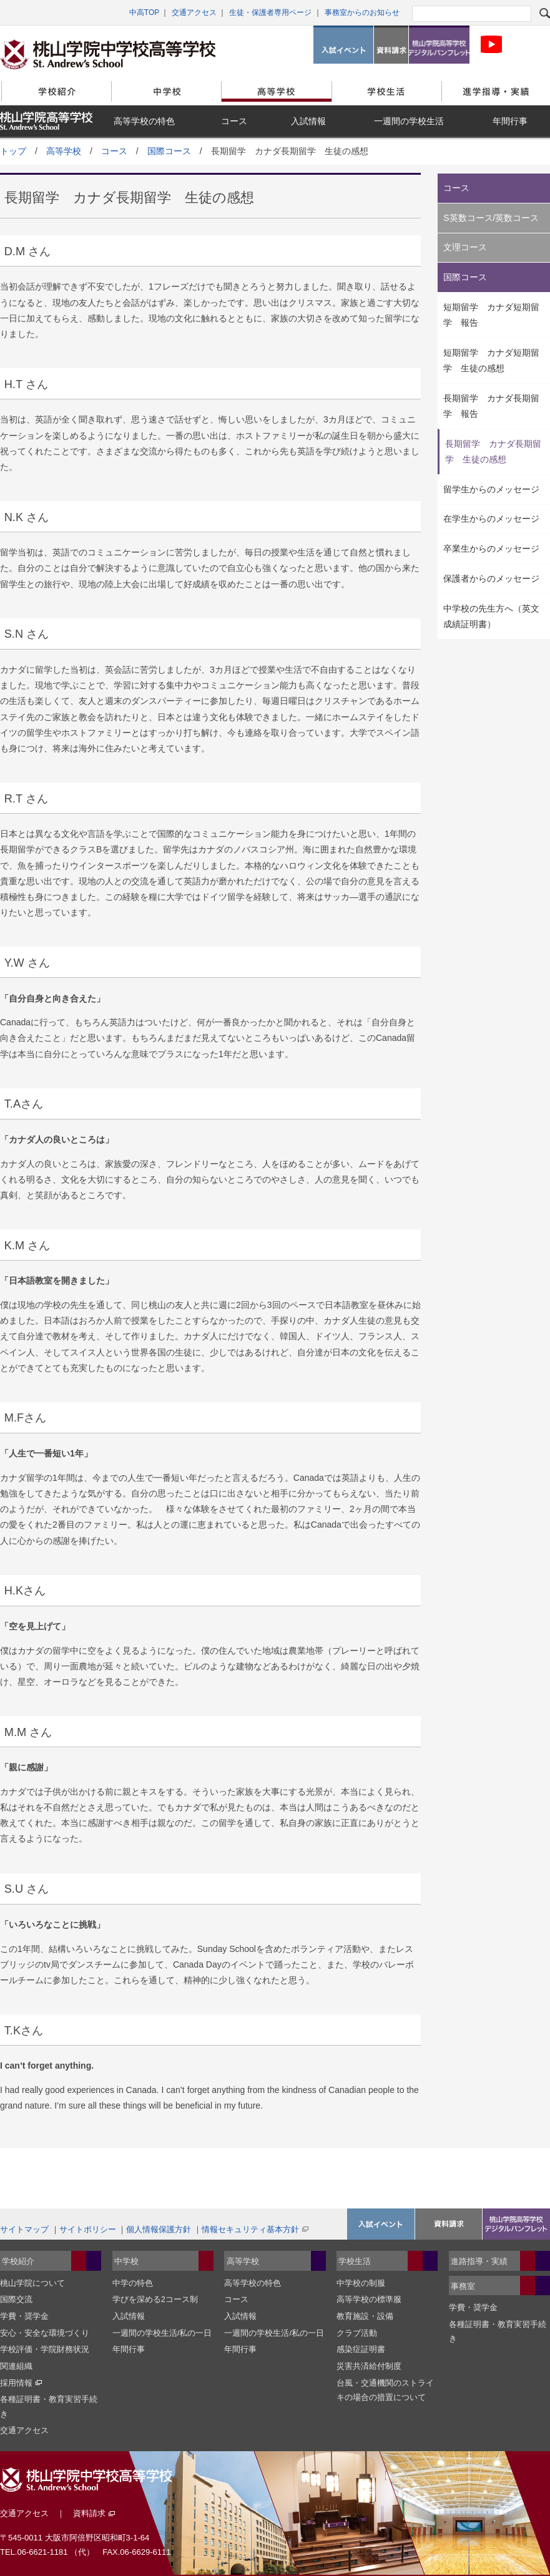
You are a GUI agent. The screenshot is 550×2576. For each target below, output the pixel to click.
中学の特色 (132, 2283)
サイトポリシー (87, 2229)
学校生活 (386, 91)
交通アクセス (194, 12)
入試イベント (343, 45)
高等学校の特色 (144, 121)
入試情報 (308, 121)
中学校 (166, 91)
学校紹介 (56, 91)
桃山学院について (32, 2283)
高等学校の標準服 (368, 2299)
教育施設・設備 (364, 2316)
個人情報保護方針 (158, 2229)
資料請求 (391, 45)
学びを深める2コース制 (155, 2299)
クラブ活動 (356, 2333)
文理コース (465, 247)
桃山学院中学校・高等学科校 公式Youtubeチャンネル (491, 45)
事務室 (463, 2286)
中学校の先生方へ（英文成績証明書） (491, 616)
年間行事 (510, 121)
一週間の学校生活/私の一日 (162, 2333)
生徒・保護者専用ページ (270, 12)
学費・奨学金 (24, 2316)
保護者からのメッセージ (491, 578)
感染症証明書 (360, 2349)
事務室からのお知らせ (362, 12)
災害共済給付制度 (368, 2366)
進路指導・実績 (479, 2261)
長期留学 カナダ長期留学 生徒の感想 (493, 451)
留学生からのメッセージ (491, 489)
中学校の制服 (360, 2283)
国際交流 (16, 2299)
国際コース (169, 151)
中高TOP (144, 12)
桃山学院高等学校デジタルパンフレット (439, 45)
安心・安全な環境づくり (44, 2333)
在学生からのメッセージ (491, 519)
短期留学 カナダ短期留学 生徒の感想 (491, 360)
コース (234, 121)
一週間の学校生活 (409, 121)
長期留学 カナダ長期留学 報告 (491, 406)
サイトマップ (24, 2229)
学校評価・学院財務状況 (44, 2349)
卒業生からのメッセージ (491, 549)
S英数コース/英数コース (491, 218)
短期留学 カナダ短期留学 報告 (491, 315)
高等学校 (276, 91)
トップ (13, 151)
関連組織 (16, 2366)
